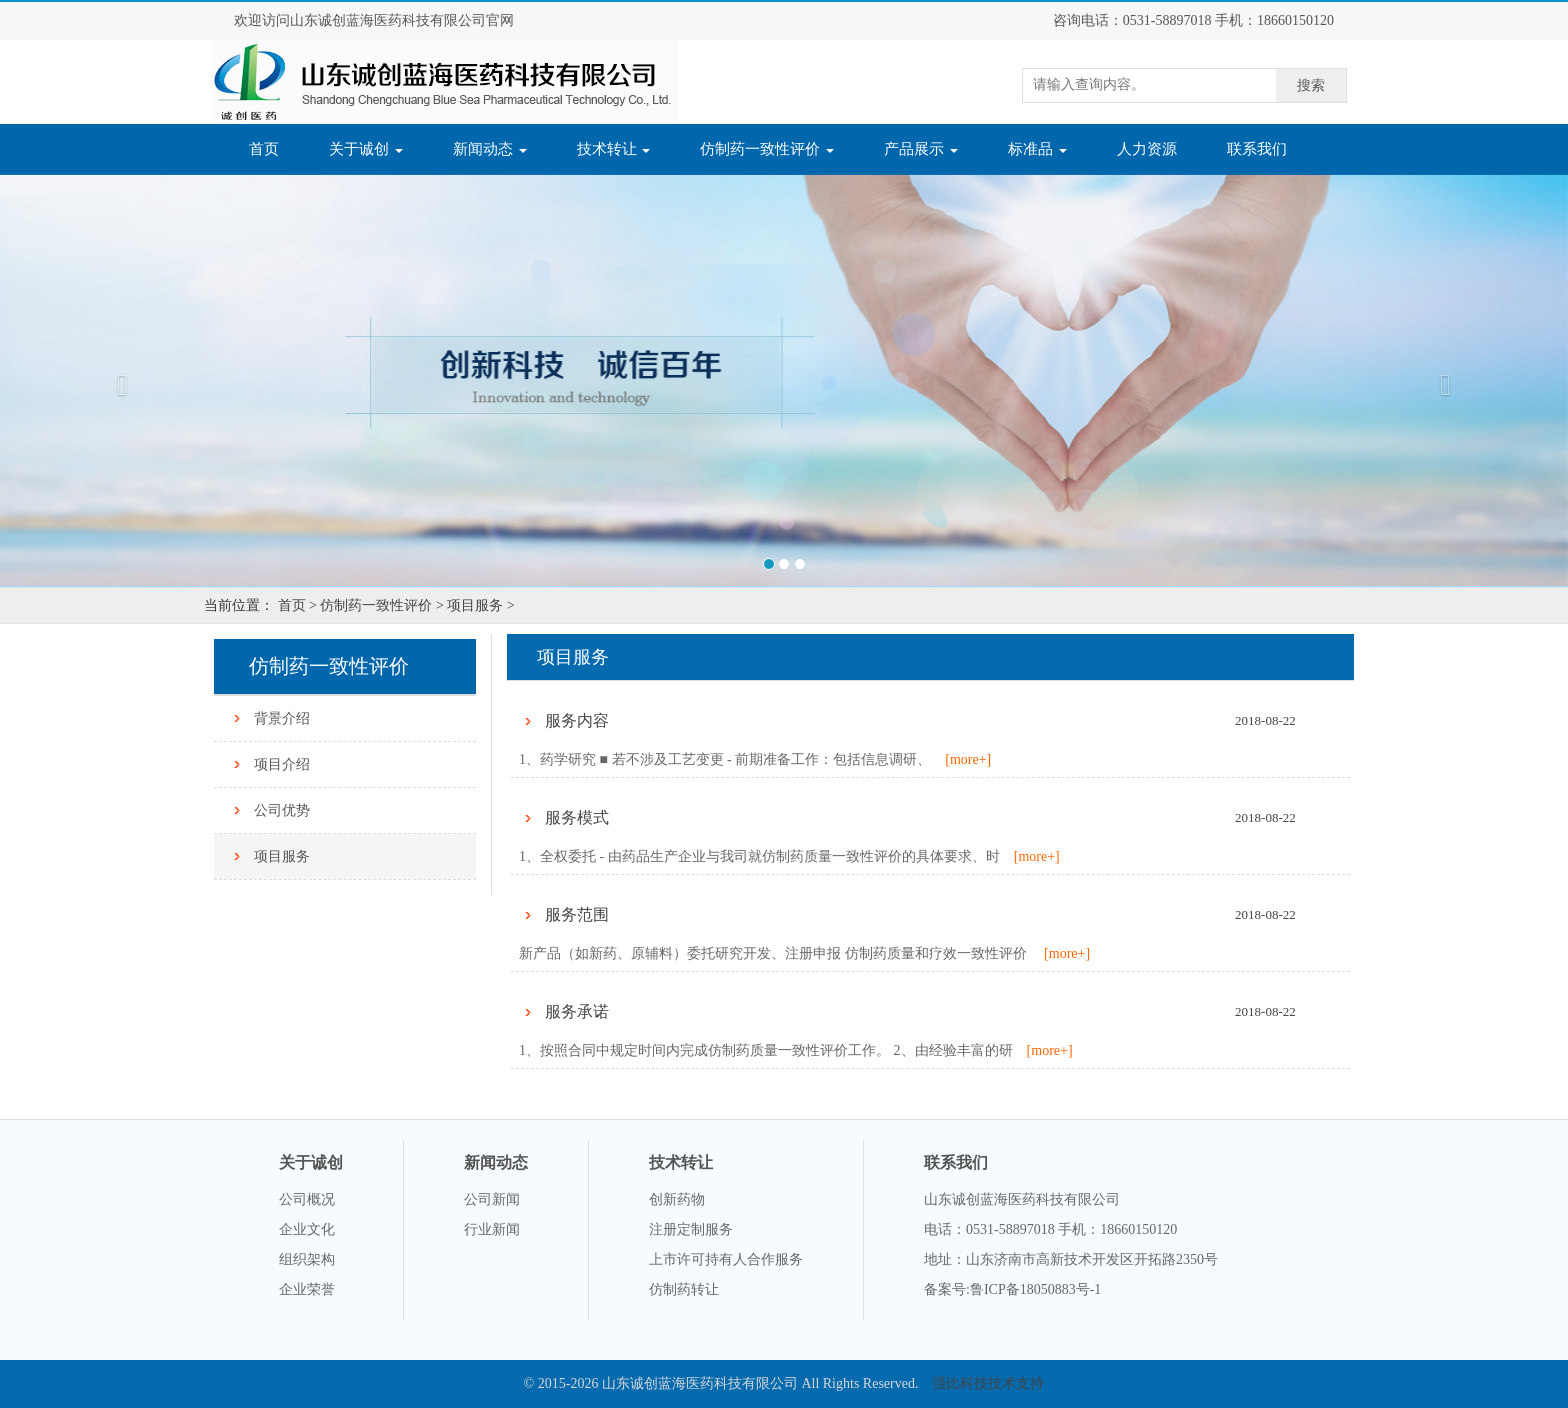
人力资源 (1147, 149)
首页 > (297, 605)
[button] (117, 380)
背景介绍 (282, 718)
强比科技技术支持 (988, 1383)
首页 (276, 147)
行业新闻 (492, 1229)
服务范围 (577, 914)
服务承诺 (577, 1011)
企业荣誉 (307, 1289)
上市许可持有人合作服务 (726, 1259)
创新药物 (677, 1199)
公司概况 (307, 1199)
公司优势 (282, 810)
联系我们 (1257, 149)
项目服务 (282, 856)
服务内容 (577, 720)
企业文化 (307, 1229)
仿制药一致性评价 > (381, 605)
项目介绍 (282, 764)
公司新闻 (492, 1199)
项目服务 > (480, 605)
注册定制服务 (691, 1229)
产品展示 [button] (921, 149)
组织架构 (307, 1259)
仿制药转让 (684, 1289)
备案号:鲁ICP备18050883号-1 (1012, 1289)
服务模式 (577, 817)
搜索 (1311, 85)
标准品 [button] (1037, 149)
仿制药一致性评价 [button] (767, 149)
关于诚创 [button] (366, 149)
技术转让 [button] (614, 149)
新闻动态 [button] (490, 149)
